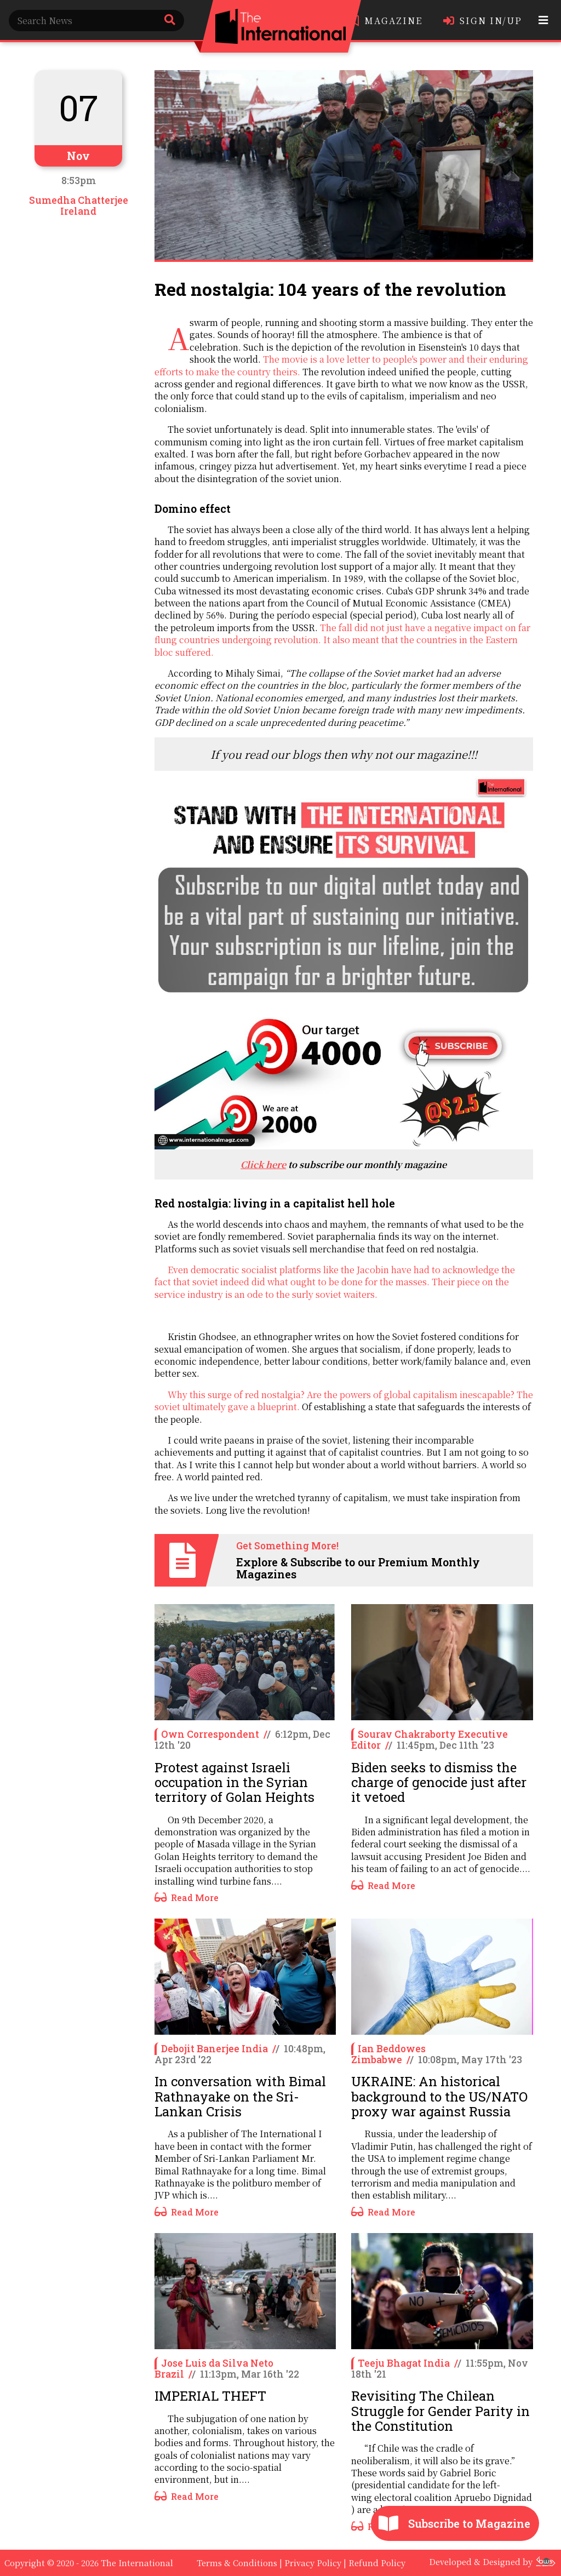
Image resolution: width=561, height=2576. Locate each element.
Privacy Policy (312, 2562)
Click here (263, 1164)
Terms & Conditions (237, 2562)
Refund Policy (376, 2562)
